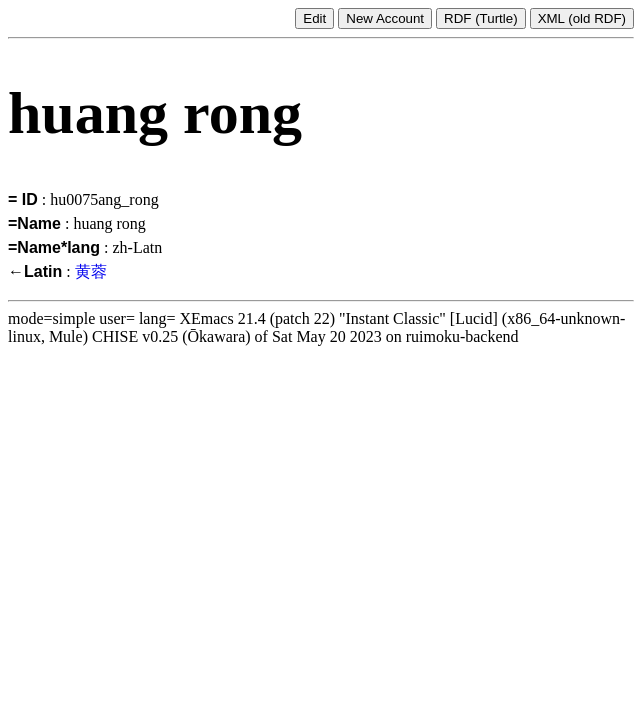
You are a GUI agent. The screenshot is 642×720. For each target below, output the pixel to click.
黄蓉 (91, 271)
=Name (34, 223)
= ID (23, 199)
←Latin (35, 271)
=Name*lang (54, 247)
